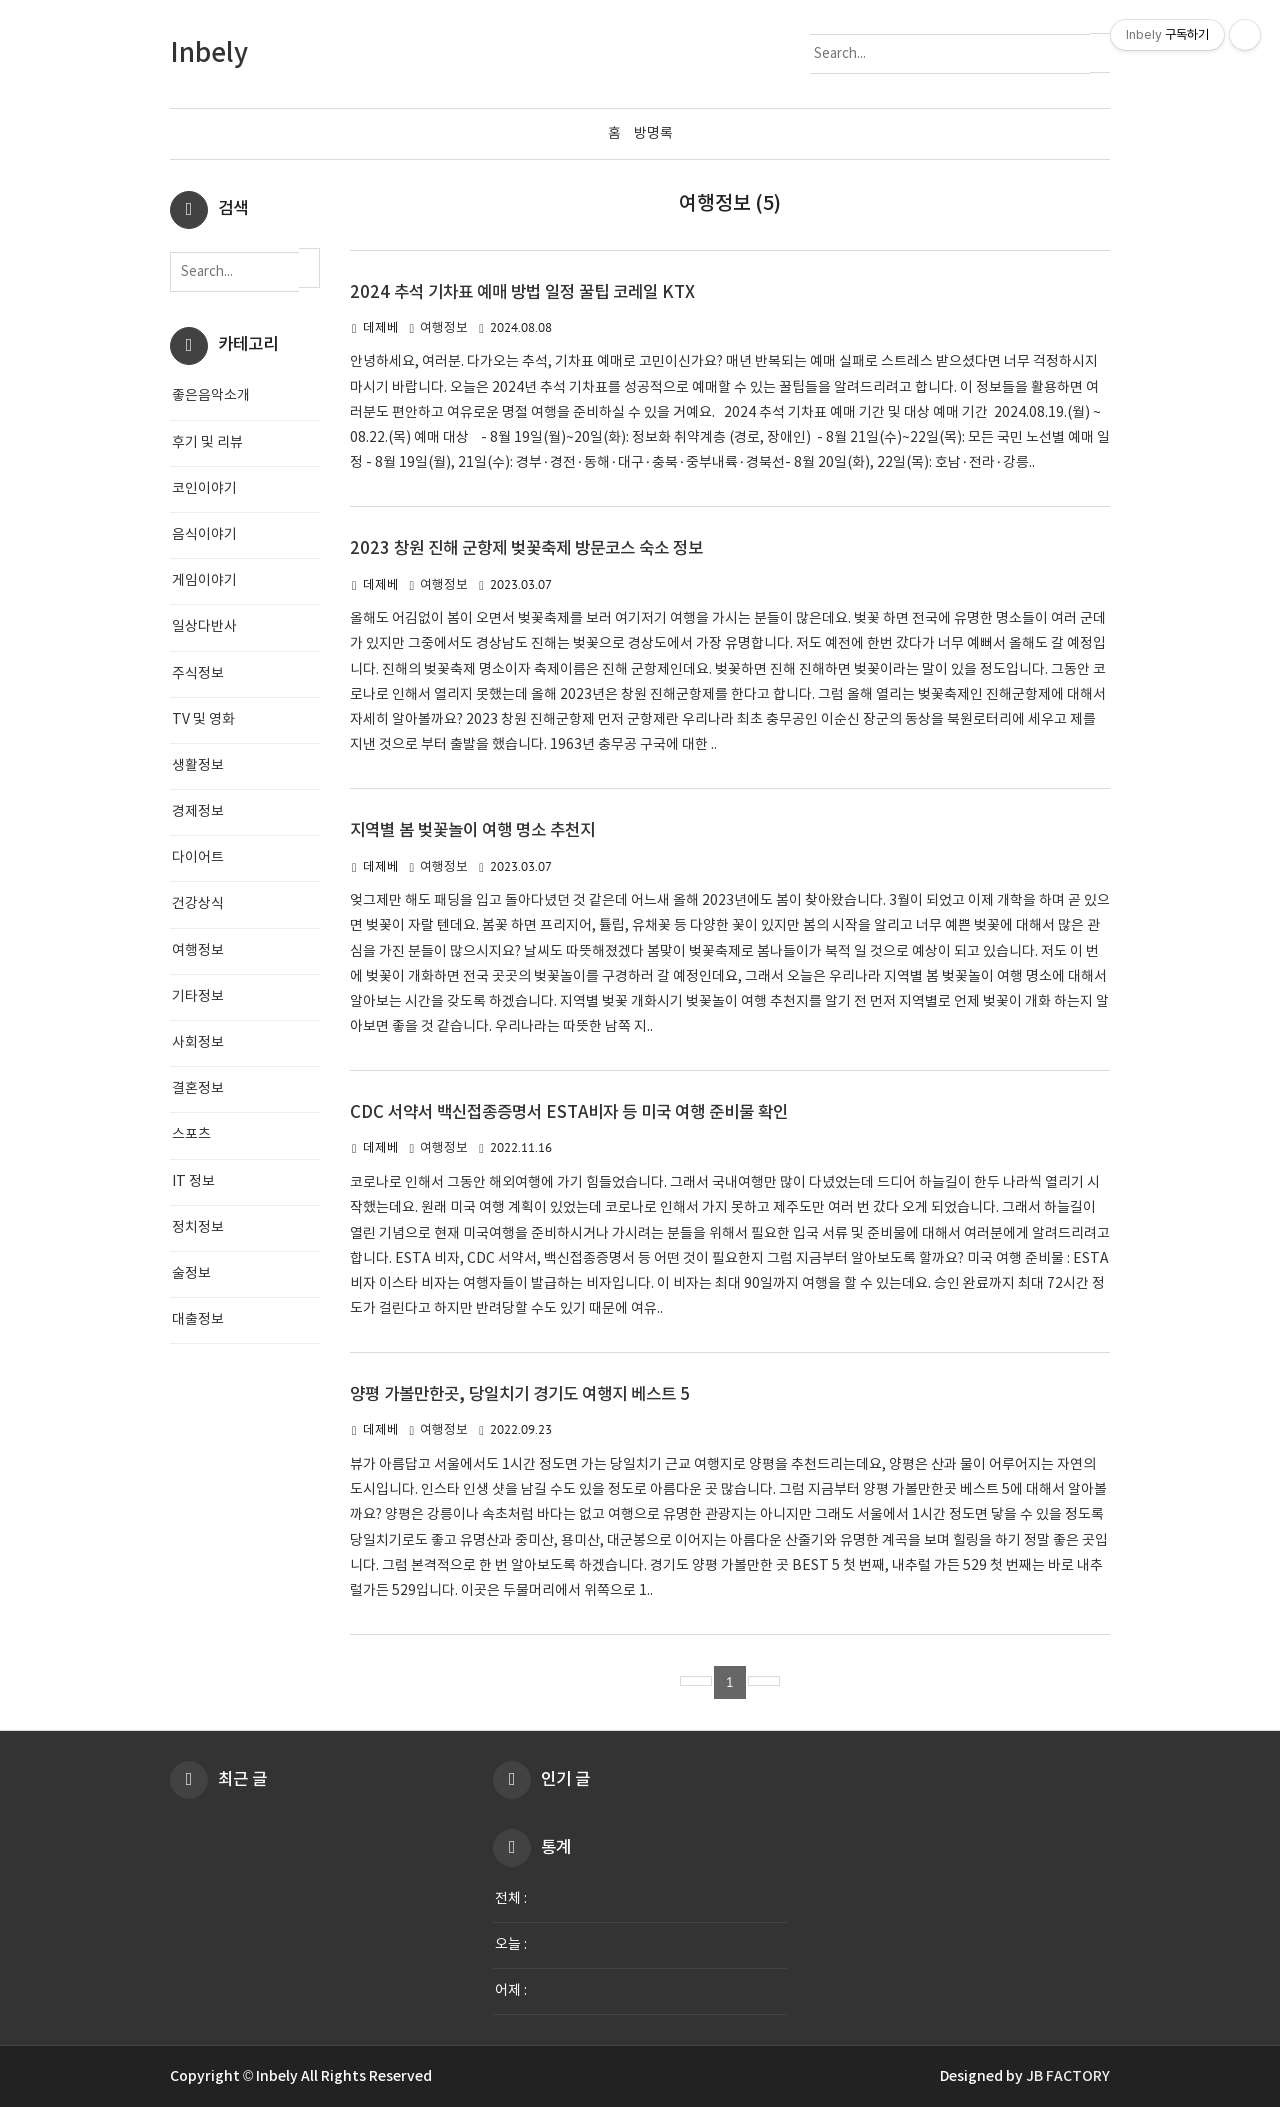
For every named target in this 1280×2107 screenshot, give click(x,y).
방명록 (653, 134)
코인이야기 (204, 489)
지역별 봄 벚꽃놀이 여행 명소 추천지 (472, 831)
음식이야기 (204, 535)
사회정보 (198, 1043)
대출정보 (198, 1320)
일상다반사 (204, 627)
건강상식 (198, 904)
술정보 (191, 1274)
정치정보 (198, 1228)
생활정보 (198, 766)
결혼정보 (198, 1089)
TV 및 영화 (203, 720)
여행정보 (444, 328)
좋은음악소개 (211, 396)
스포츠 (191, 1135)
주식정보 (198, 674)
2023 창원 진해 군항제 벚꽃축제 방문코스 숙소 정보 (526, 549)
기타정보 (198, 997)
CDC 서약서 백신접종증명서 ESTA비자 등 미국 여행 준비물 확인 (569, 1113)
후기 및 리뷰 (207, 443)
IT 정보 (193, 1182)
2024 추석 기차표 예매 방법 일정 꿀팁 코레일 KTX (522, 293)
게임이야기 (204, 581)
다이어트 (198, 858)
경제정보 (198, 812)
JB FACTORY (1068, 2076)
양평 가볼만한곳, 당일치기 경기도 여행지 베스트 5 (520, 1395)
